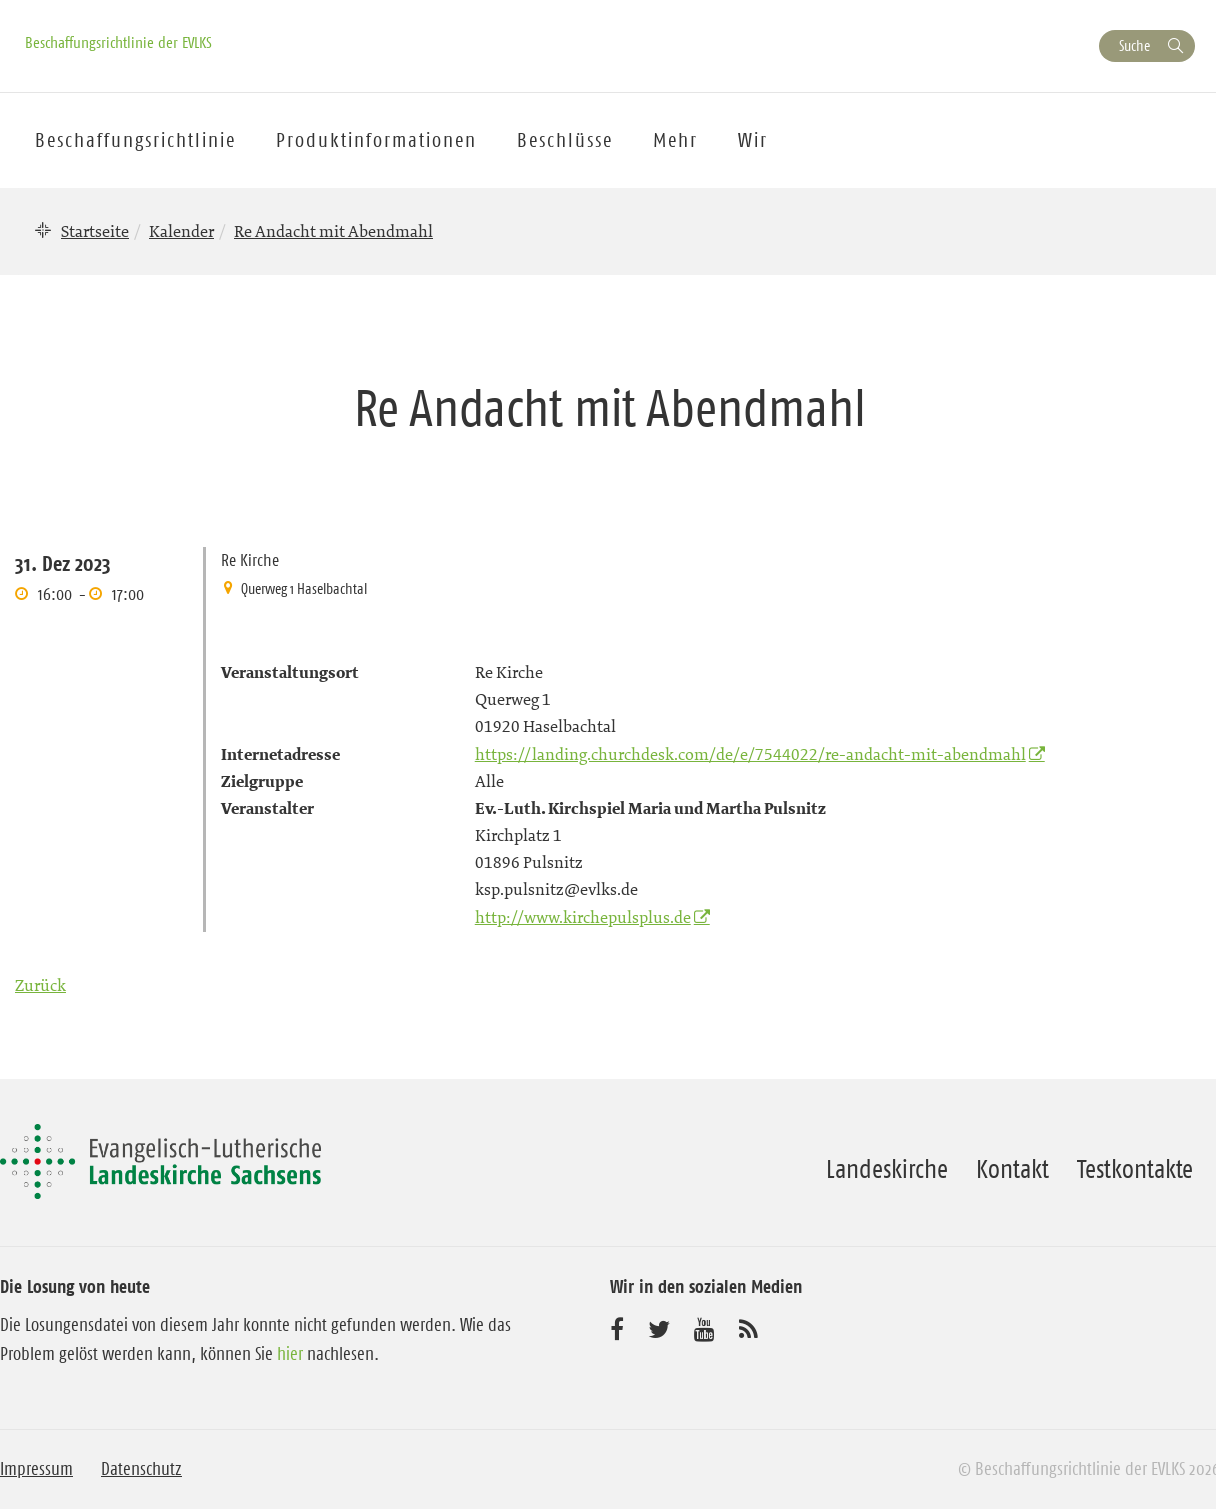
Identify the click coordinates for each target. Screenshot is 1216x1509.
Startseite (95, 231)
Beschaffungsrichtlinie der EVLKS (118, 42)
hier (290, 1354)
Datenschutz (141, 1469)
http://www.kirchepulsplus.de (583, 917)
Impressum (36, 1469)
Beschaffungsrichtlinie (135, 140)
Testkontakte (1135, 1169)
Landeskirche (887, 1169)
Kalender (181, 231)
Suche (1134, 45)
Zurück (40, 985)
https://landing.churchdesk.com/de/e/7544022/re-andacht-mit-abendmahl (750, 754)
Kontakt (1012, 1169)
